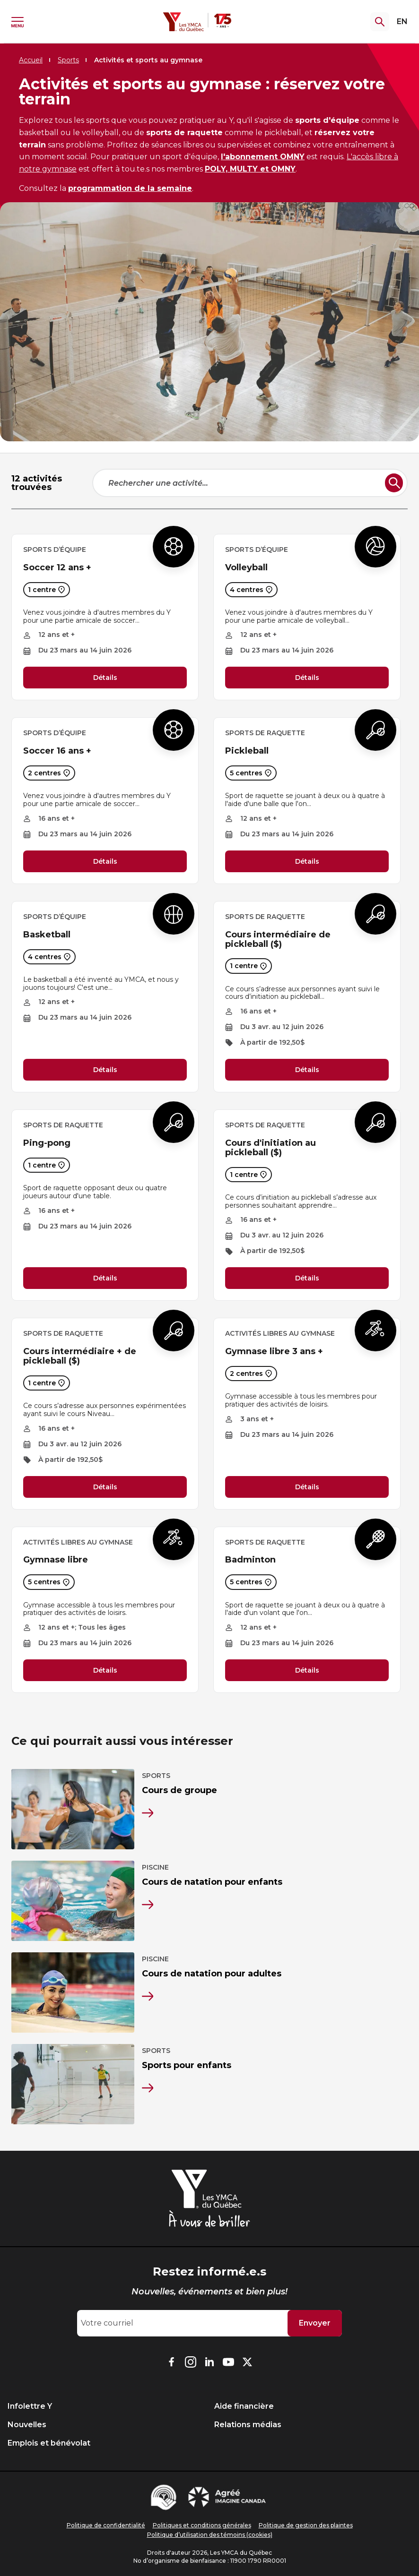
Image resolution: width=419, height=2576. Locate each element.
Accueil (31, 60)
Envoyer (315, 2322)
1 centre (46, 589)
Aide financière (244, 2406)
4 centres (251, 589)
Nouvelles (27, 2424)
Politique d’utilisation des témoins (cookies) (209, 2534)
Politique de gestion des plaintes (306, 2525)
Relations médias (247, 2424)
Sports (68, 60)
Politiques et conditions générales (202, 2525)
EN (402, 21)
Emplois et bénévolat (49, 2443)
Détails (105, 678)
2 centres (49, 773)
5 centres (251, 773)
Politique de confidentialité (106, 2525)
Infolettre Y (30, 2406)
